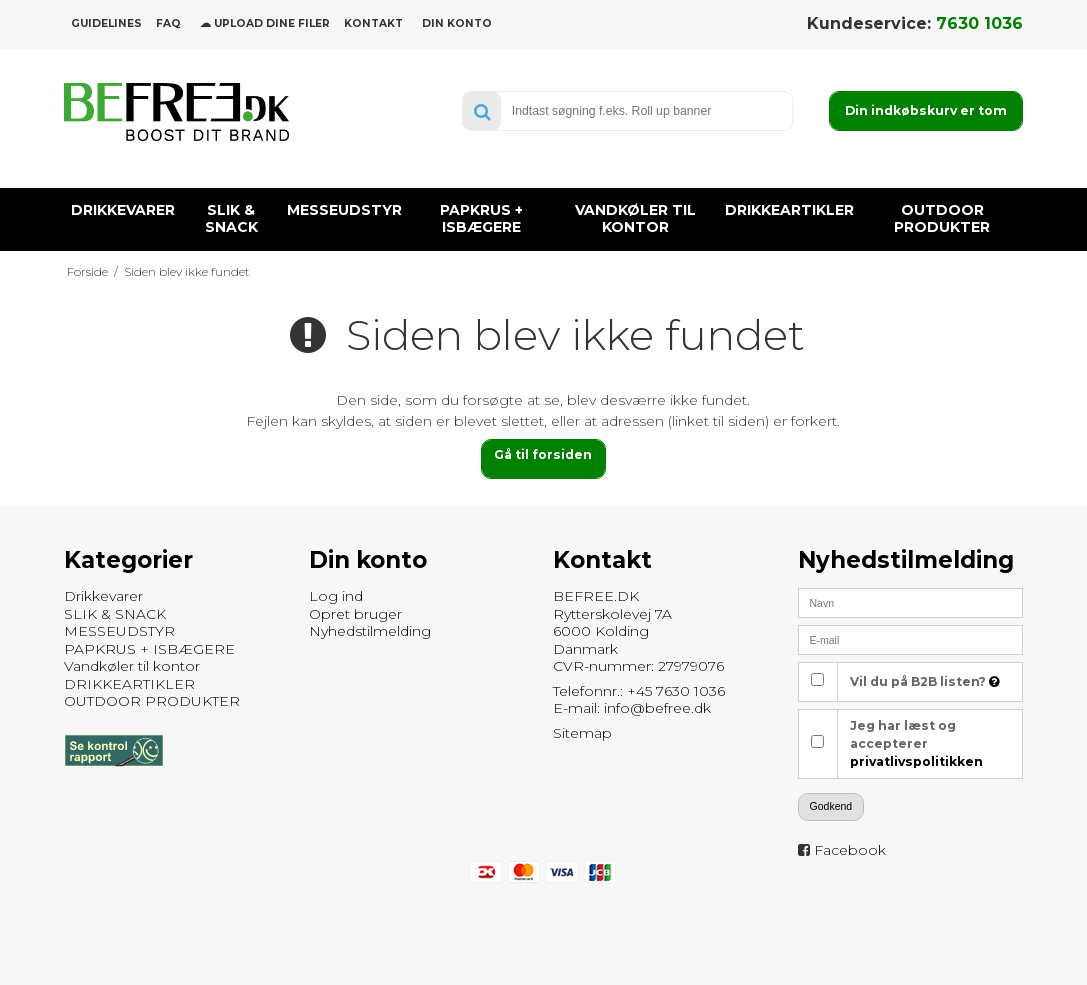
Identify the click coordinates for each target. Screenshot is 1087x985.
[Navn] (910, 602)
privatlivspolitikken (916, 761)
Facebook (850, 850)
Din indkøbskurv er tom (926, 110)
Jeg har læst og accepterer (916, 744)
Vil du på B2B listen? (925, 681)
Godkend (831, 806)
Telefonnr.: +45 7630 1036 (639, 691)
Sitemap (582, 733)
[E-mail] (910, 639)
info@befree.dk (657, 708)
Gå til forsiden (543, 454)
